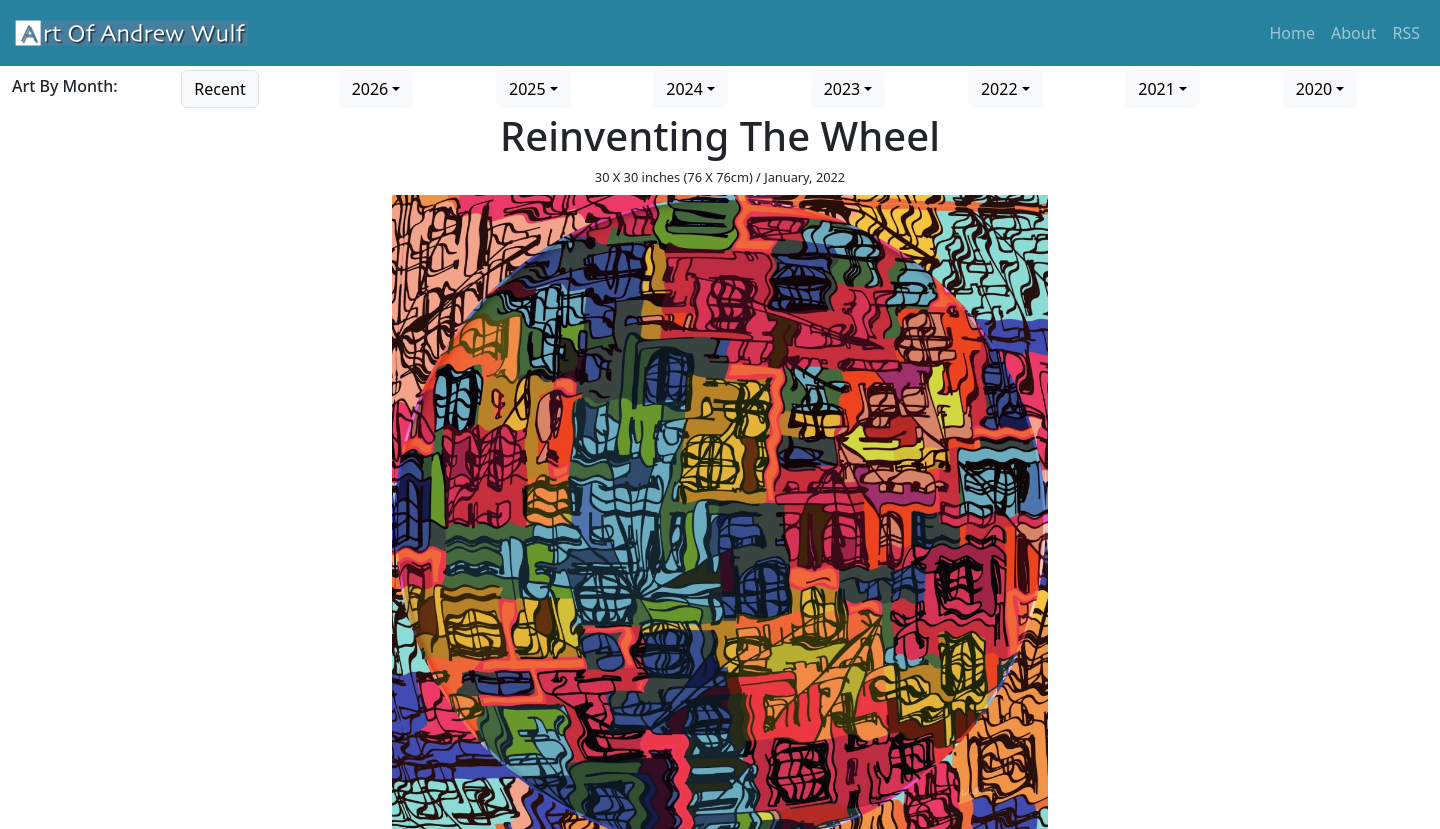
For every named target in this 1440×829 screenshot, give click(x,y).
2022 (999, 89)
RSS (1406, 33)
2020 (1314, 89)
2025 (527, 89)
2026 (370, 89)
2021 (1156, 89)
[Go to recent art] (219, 87)
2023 (842, 89)
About (1353, 33)
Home (1293, 33)
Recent (219, 89)
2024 (684, 89)
